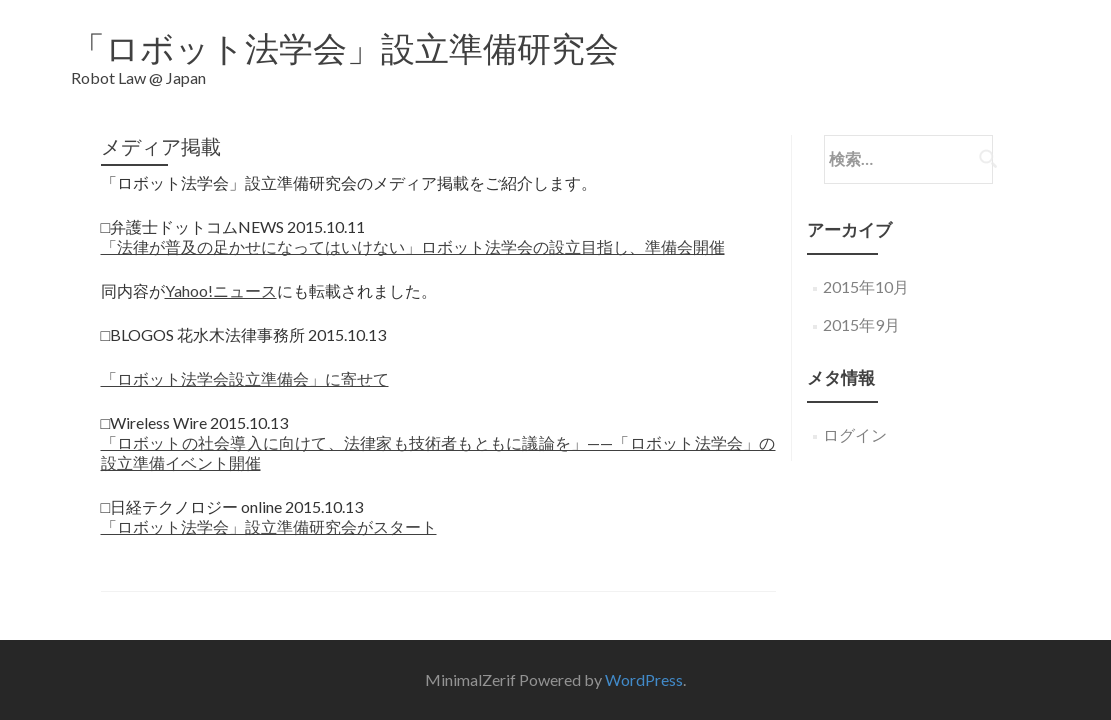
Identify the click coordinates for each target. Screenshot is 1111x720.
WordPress (644, 646)
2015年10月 (866, 271)
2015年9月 (861, 309)
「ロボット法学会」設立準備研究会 (345, 47)
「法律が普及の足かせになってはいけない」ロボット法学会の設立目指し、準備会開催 (413, 231)
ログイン (855, 419)
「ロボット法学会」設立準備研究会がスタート (269, 511)
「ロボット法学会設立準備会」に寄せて (245, 363)
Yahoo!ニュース (221, 275)
